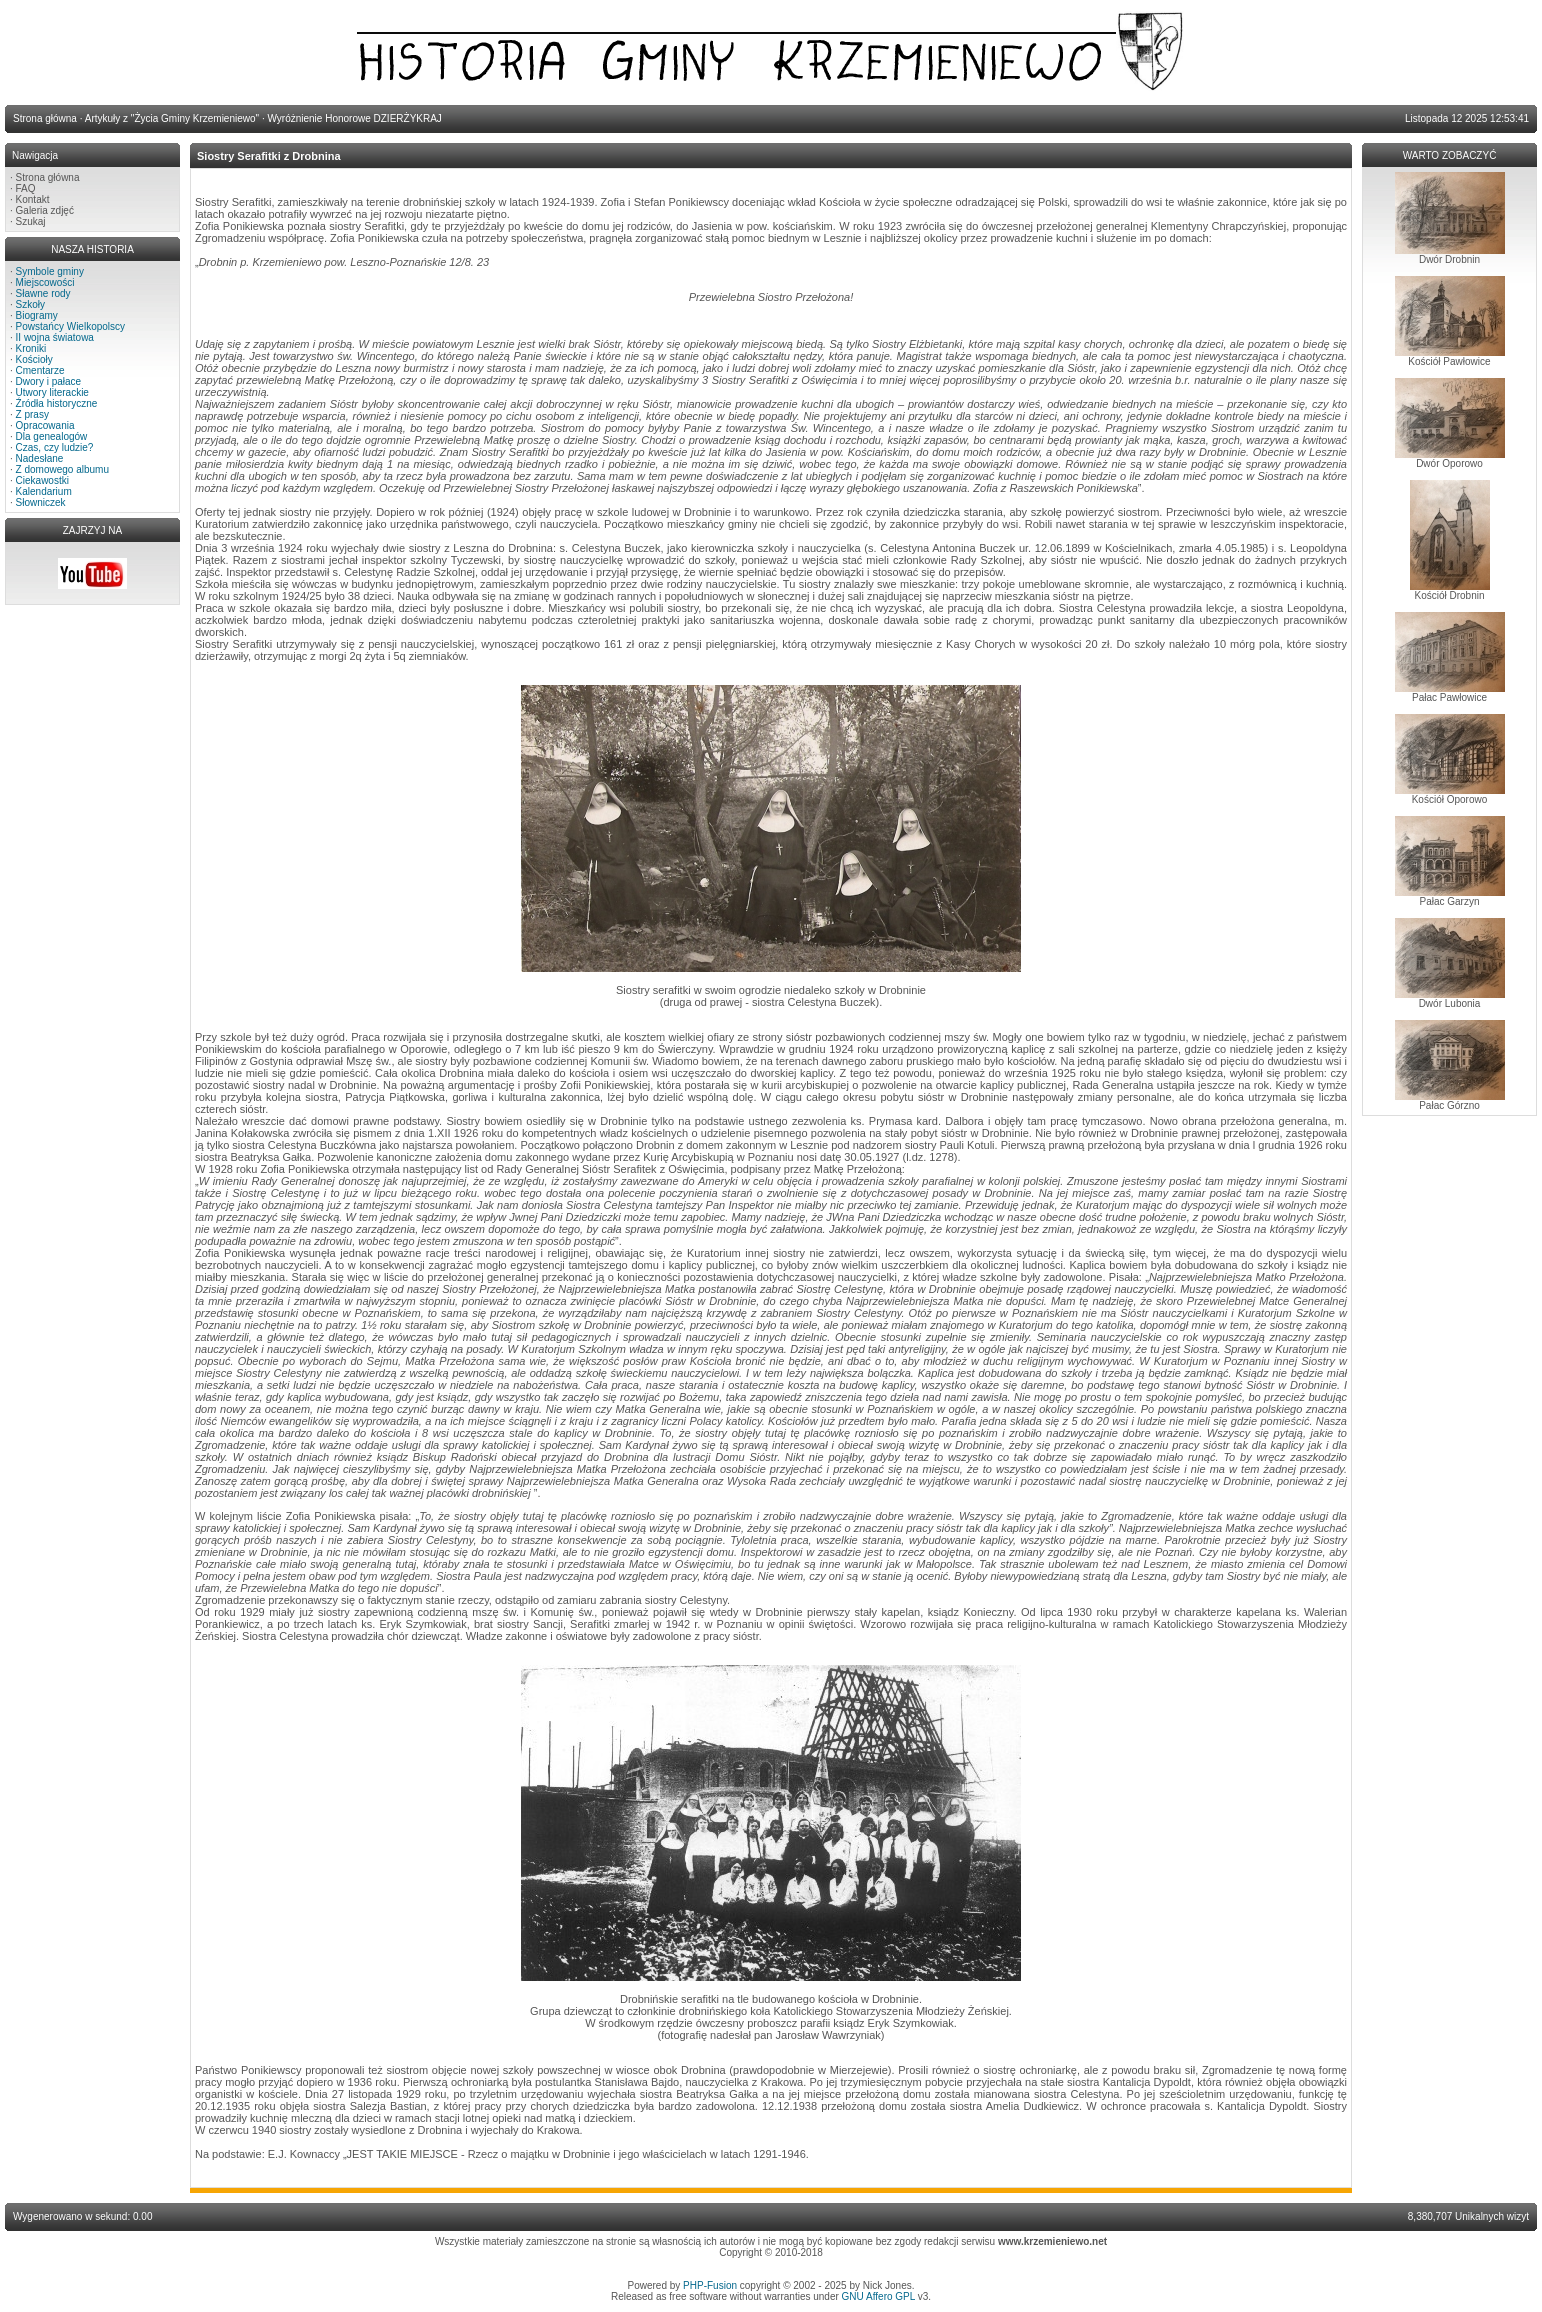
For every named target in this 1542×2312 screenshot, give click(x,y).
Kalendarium (44, 491)
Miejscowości (45, 282)
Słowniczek (41, 502)
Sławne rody (43, 293)
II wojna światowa (55, 337)
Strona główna (48, 177)
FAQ (26, 188)
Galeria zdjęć (45, 210)
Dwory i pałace (49, 381)
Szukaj (31, 221)
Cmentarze (40, 370)
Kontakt (33, 199)
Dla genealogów (52, 436)
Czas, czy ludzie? (55, 447)
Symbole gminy (50, 271)
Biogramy (37, 315)
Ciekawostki (42, 480)
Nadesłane (40, 458)
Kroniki (31, 348)
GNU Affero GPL (878, 2296)
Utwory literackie (52, 392)
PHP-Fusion (710, 2285)
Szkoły (30, 304)
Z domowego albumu (62, 469)
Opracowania (45, 425)
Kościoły (34, 359)
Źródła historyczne (57, 403)
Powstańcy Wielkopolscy (70, 326)
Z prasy (32, 414)
